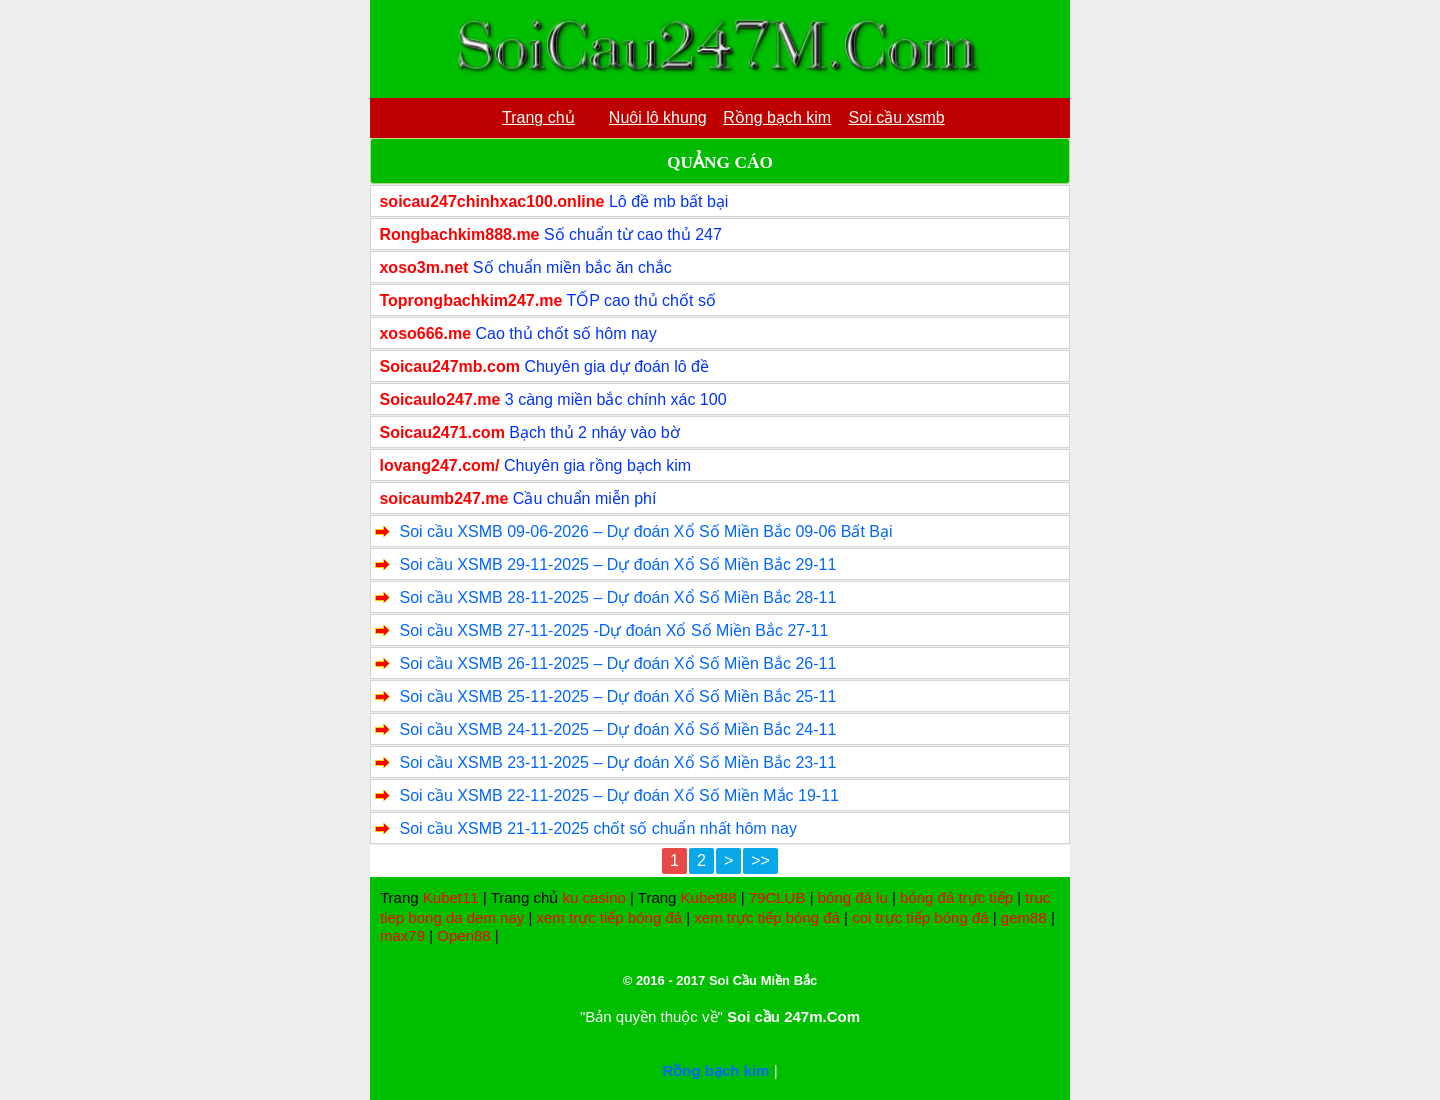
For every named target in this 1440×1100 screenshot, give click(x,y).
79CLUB (777, 897)
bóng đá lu (853, 897)
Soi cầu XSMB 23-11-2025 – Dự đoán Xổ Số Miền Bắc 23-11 (617, 762)
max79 (402, 935)
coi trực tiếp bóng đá (920, 917)
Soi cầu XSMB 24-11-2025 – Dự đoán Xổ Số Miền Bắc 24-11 (617, 729)
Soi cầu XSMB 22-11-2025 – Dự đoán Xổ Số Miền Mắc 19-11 (619, 795)
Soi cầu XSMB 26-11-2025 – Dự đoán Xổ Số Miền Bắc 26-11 (617, 663)
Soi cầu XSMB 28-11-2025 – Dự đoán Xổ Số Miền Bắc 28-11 (617, 597)
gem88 (1024, 917)
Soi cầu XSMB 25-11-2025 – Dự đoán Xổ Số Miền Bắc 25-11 (617, 696)
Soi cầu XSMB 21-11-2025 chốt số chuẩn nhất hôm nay (597, 828)
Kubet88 (709, 897)
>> (760, 860)
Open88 (463, 935)
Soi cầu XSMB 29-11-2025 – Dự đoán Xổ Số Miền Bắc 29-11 (617, 564)
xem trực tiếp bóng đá (610, 917)
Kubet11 (451, 897)
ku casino (593, 897)
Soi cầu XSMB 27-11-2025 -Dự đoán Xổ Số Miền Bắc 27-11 (613, 630)
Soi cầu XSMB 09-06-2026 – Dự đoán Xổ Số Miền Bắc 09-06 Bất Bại (645, 531)
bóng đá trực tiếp (956, 897)
